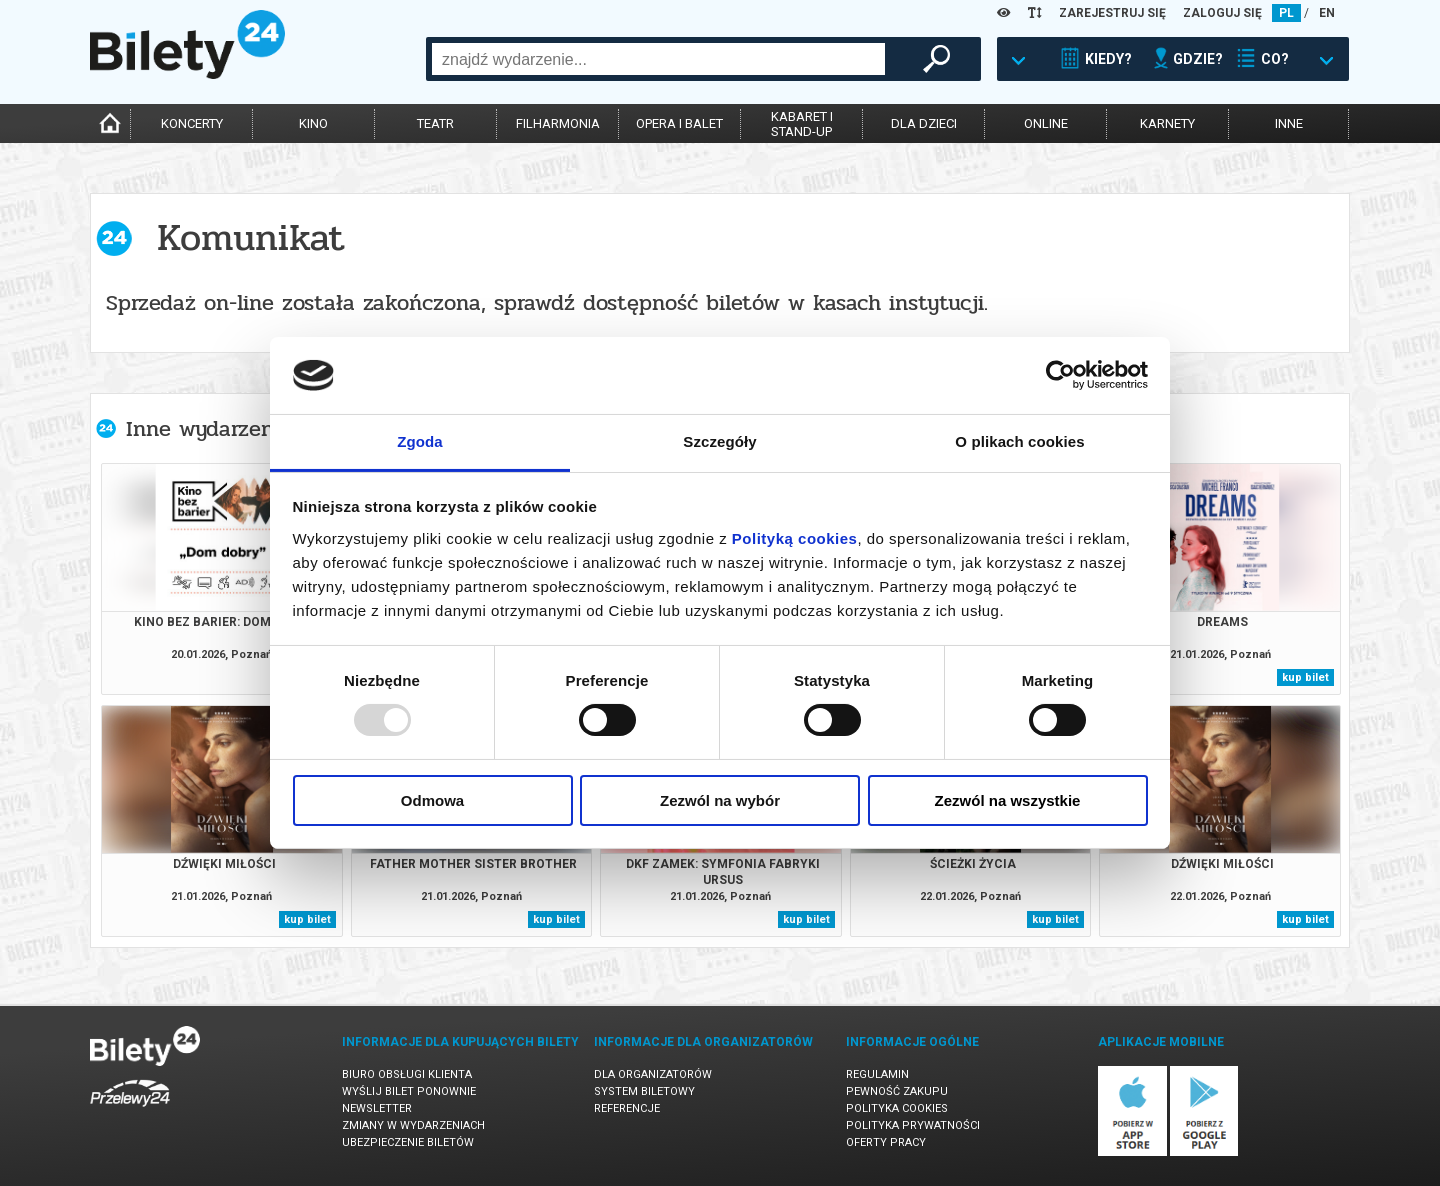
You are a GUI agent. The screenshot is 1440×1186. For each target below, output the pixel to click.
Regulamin (877, 1074)
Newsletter (377, 1108)
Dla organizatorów (653, 1074)
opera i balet (679, 123)
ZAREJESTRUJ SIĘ (1112, 13)
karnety (1167, 123)
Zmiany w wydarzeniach (413, 1125)
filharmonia (558, 123)
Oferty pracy (886, 1142)
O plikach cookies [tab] (1019, 441)
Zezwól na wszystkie (1008, 800)
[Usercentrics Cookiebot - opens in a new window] (1060, 375)
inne (1289, 123)
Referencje (627, 1108)
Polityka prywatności (913, 1125)
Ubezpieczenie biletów (408, 1142)
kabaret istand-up (802, 124)
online (1046, 123)
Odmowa (432, 800)
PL (1286, 13)
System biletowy (644, 1091)
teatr (435, 123)
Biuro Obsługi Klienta (407, 1074)
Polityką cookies (795, 538)
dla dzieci (924, 123)
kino (313, 123)
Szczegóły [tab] (719, 441)
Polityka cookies (897, 1108)
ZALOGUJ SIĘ (1222, 13)
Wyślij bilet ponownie (409, 1091)
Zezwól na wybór (720, 800)
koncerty (192, 123)
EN (1327, 13)
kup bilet (1305, 677)
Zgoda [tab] (420, 441)
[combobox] (658, 59)
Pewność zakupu (897, 1091)
